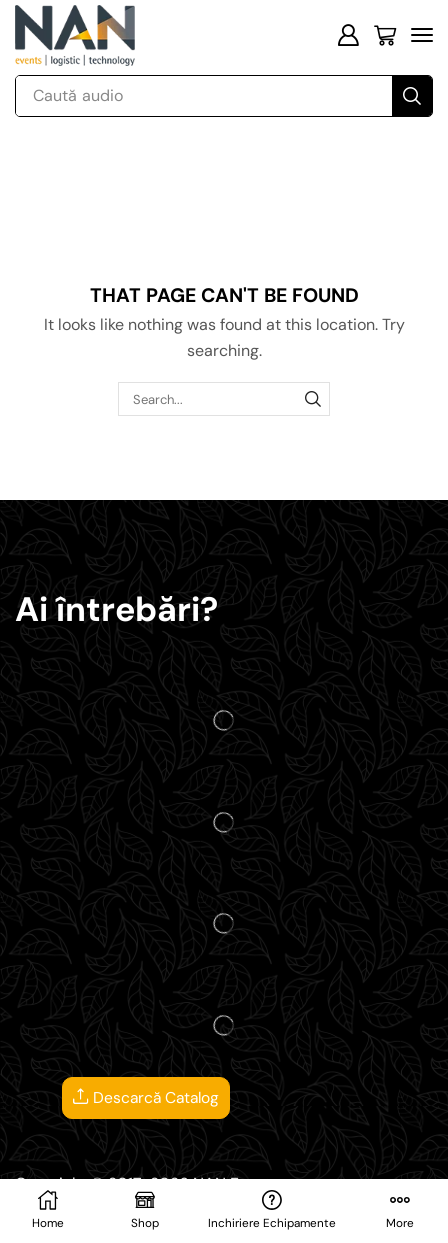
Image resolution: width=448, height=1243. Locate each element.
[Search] (412, 96)
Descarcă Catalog (146, 1098)
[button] (348, 35)
